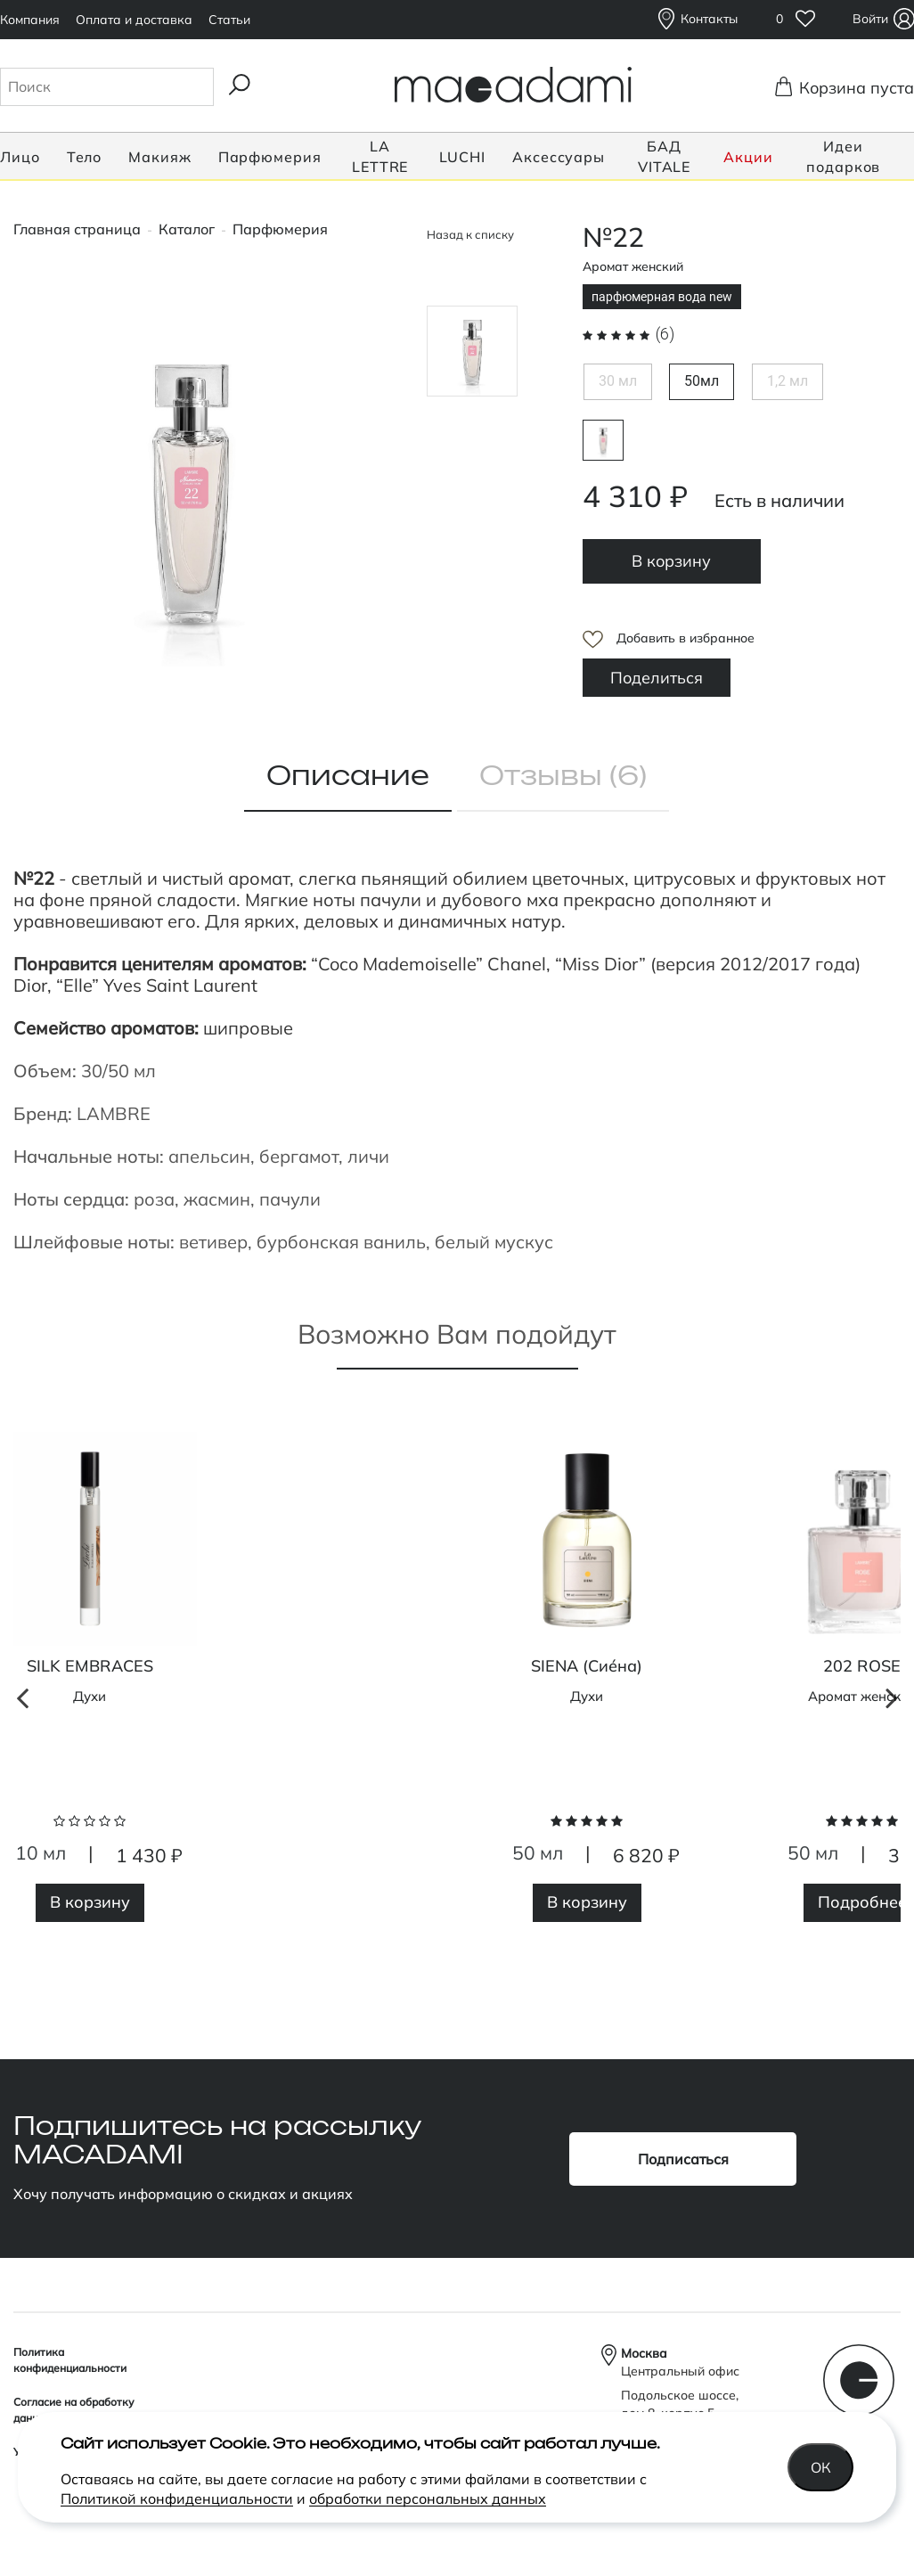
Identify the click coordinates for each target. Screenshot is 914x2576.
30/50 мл (118, 1070)
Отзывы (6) (563, 777)
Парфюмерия (270, 157)
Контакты (709, 18)
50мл (701, 380)
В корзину (671, 561)
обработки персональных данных (427, 2498)
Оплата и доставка (134, 20)
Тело (84, 157)
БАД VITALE (664, 156)
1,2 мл (787, 380)
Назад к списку (470, 234)
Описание (347, 777)
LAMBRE (114, 1113)
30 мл (618, 380)
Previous (22, 1945)
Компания (30, 20)
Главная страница (77, 229)
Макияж (159, 157)
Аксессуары (558, 157)
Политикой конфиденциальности (177, 2498)
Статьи (229, 20)
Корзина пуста (851, 87)
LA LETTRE (380, 156)
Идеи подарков (843, 156)
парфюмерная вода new (603, 440)
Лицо (20, 157)
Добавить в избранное (685, 638)
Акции (748, 157)
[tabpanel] (586, 1688)
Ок (821, 2467)
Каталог (187, 229)
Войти (873, 18)
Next (892, 1945)
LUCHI (462, 157)
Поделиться (656, 677)
